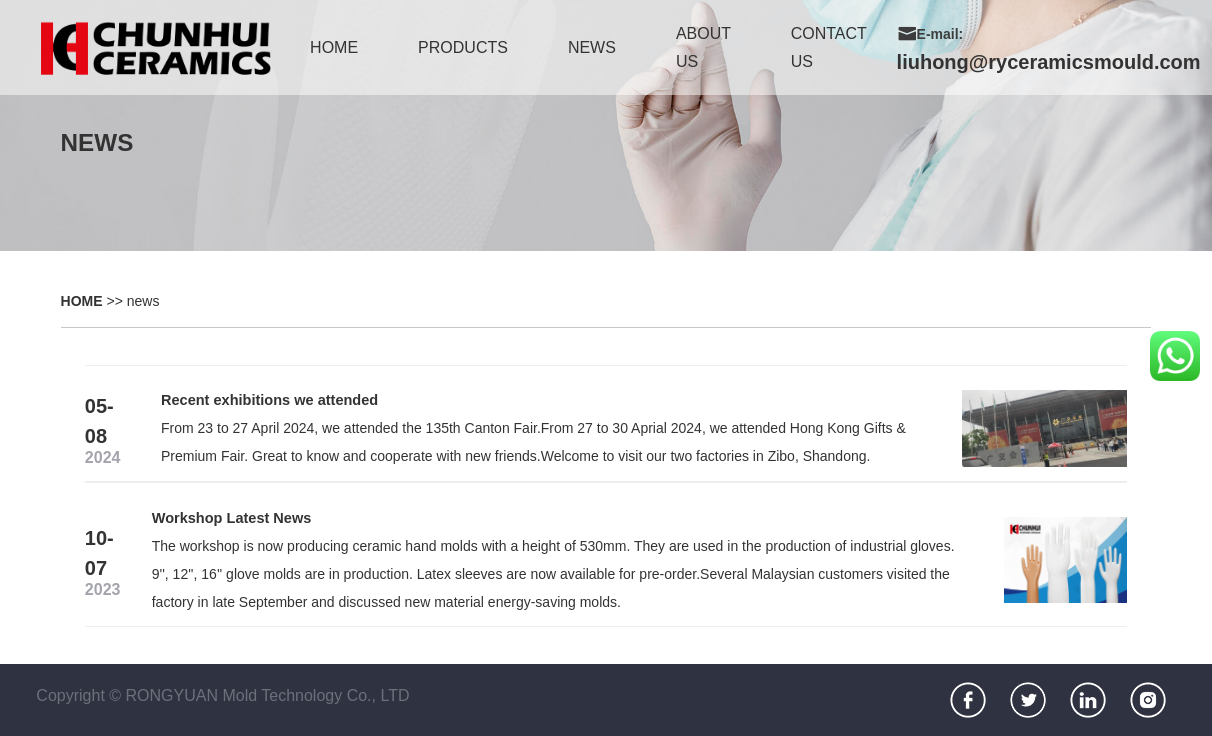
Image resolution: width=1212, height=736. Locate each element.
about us (703, 47)
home (334, 47)
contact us (829, 47)
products (463, 47)
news (592, 47)
